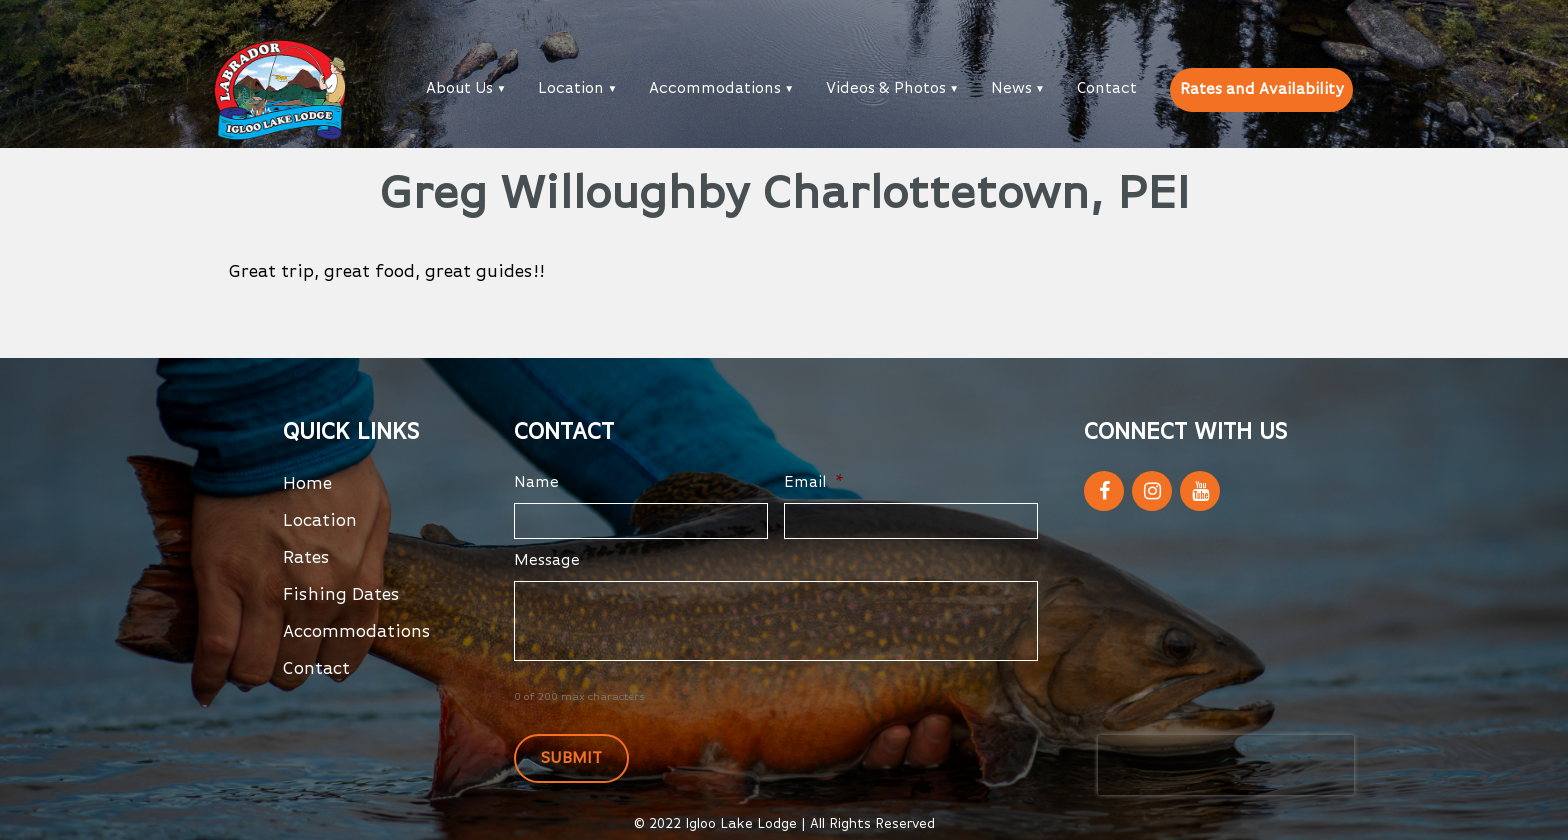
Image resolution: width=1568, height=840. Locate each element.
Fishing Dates (341, 595)
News (1011, 89)
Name (536, 483)
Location (571, 89)
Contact (1107, 89)
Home (307, 484)
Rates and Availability (1261, 90)
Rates (306, 558)
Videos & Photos (886, 89)
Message (547, 561)
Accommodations (715, 89)
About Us (459, 89)
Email (814, 483)
